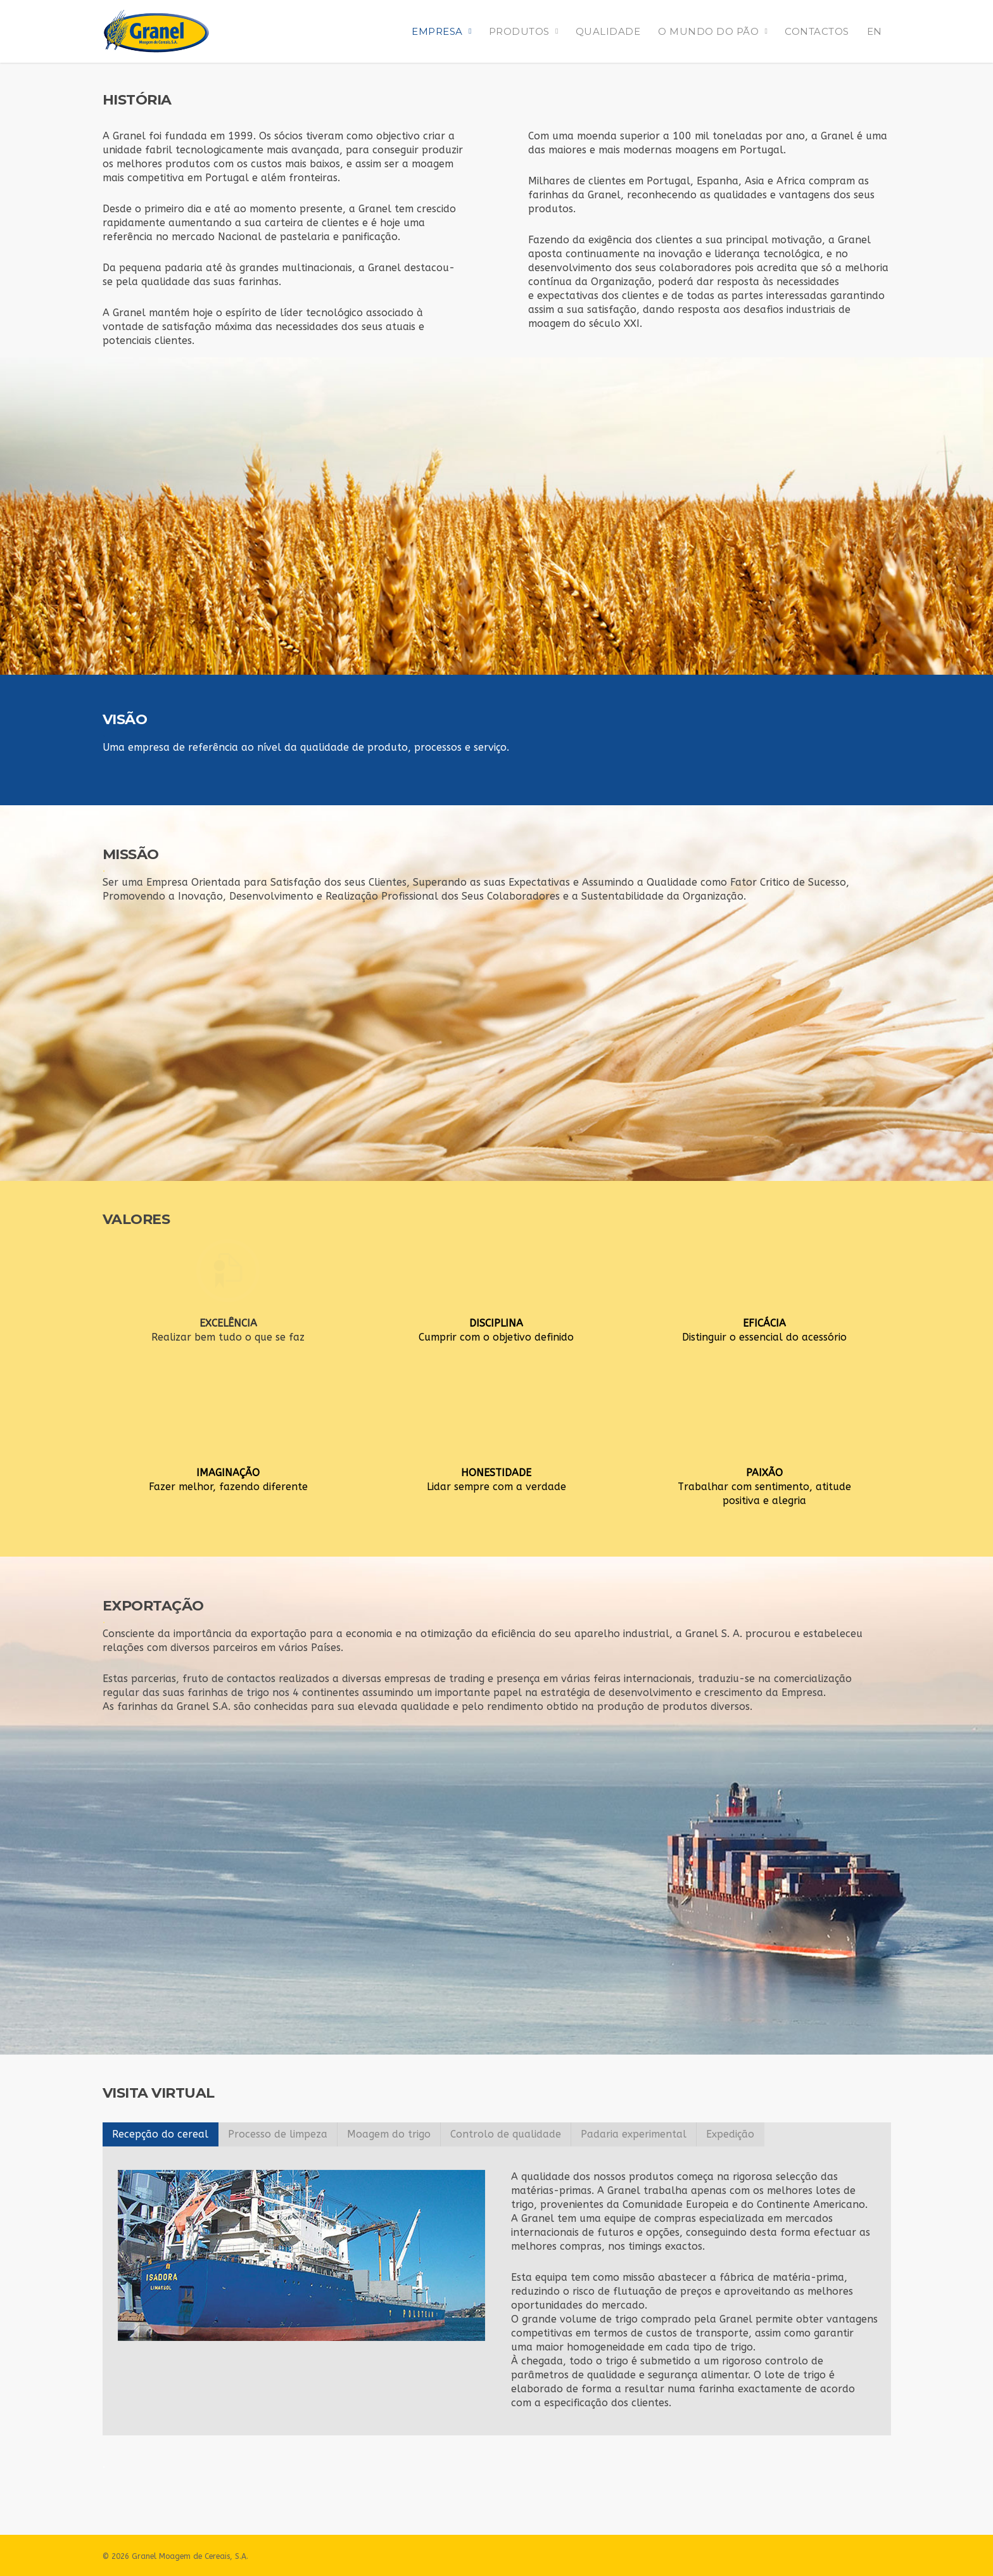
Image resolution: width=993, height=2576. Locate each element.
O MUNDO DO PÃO (714, 31)
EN (874, 31)
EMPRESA (443, 31)
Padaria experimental (633, 2134)
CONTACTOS (817, 31)
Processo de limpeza (277, 2134)
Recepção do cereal (160, 2134)
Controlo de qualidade (505, 2134)
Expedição (730, 2134)
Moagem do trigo (389, 2134)
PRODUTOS (525, 31)
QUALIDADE (608, 31)
